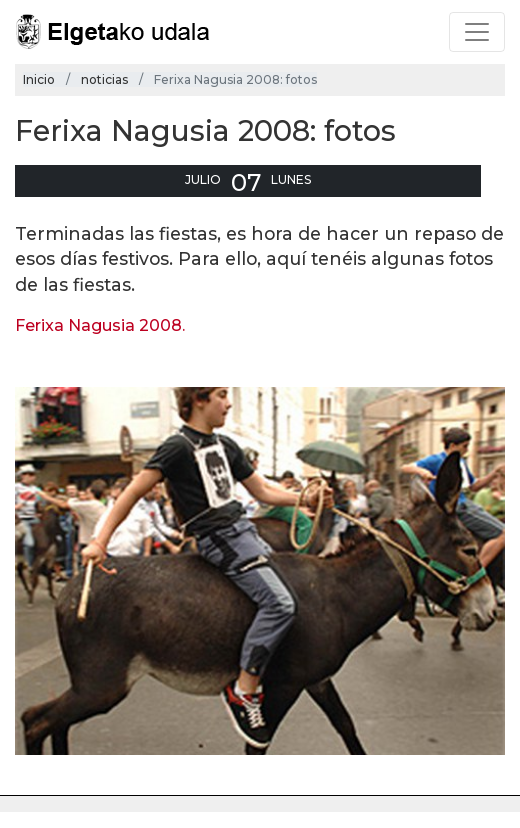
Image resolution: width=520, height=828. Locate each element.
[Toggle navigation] (477, 32)
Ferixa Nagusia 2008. (100, 325)
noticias (104, 79)
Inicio (39, 79)
